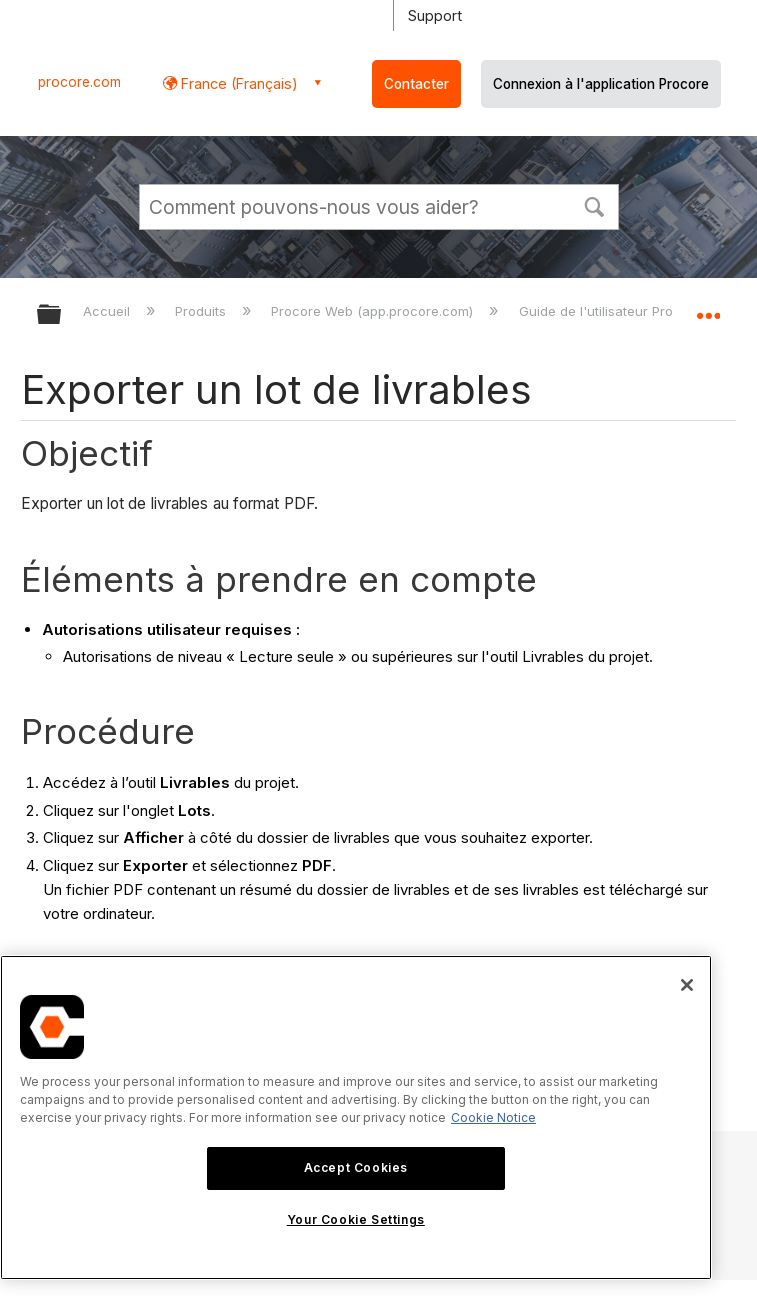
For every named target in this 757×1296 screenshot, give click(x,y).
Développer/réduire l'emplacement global (708, 308)
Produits (202, 311)
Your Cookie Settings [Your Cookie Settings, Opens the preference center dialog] (356, 1219)
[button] (595, 205)
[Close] (687, 985)
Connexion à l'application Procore (601, 84)
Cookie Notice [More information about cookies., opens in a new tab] (493, 1117)
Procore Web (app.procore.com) (374, 311)
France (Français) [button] (237, 83)
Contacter (416, 84)
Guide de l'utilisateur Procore (612, 311)
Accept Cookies (356, 1167)
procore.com (79, 82)
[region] (356, 1117)
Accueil (108, 311)
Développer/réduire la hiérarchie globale (62, 315)
